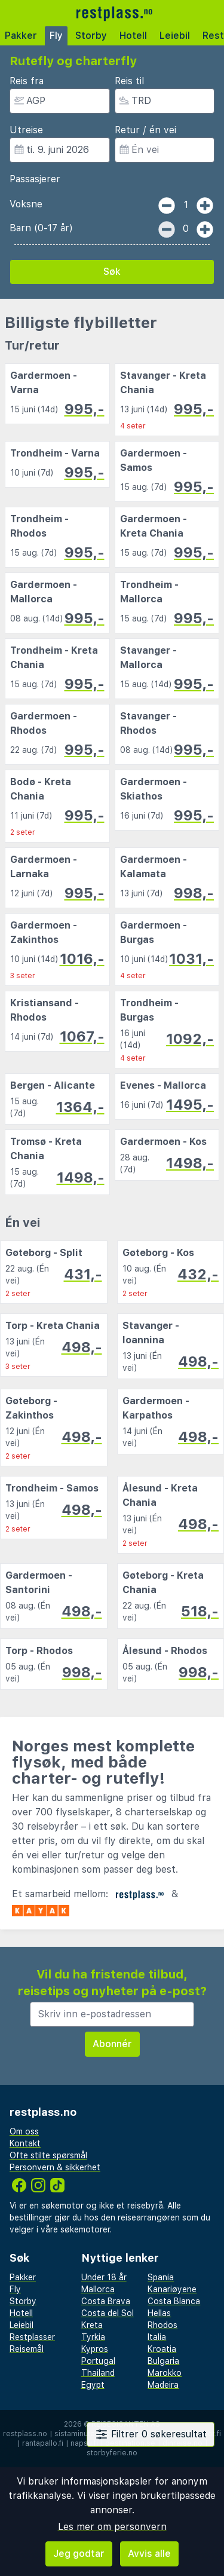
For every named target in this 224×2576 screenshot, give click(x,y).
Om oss (24, 2131)
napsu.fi (84, 2443)
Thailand (98, 2373)
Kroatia (162, 2349)
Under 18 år (104, 2277)
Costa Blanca (174, 2301)
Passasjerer (35, 179)
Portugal (98, 2361)
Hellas (159, 2313)
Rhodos (162, 2325)
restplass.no (25, 2434)
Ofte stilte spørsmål (48, 2155)
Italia (157, 2337)
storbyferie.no (112, 2453)
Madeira (163, 2385)
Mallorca (98, 2289)
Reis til (129, 81)
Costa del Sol (107, 2313)
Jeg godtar (79, 2553)
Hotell (133, 35)
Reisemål (27, 2349)
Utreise (26, 130)
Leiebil (174, 35)
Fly (56, 35)
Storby (91, 35)
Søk (112, 271)
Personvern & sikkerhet (55, 2167)
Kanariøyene (172, 2289)
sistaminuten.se (82, 2434)
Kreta (92, 2325)
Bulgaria (163, 2361)
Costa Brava (105, 2301)
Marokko (165, 2373)
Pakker (21, 35)
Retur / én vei (145, 130)
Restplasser (32, 2337)
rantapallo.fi (42, 2443)
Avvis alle (149, 2553)
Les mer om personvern (112, 2526)
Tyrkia (93, 2337)
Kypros (94, 2349)
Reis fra (27, 81)
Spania (161, 2277)
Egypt (93, 2385)
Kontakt (25, 2143)
